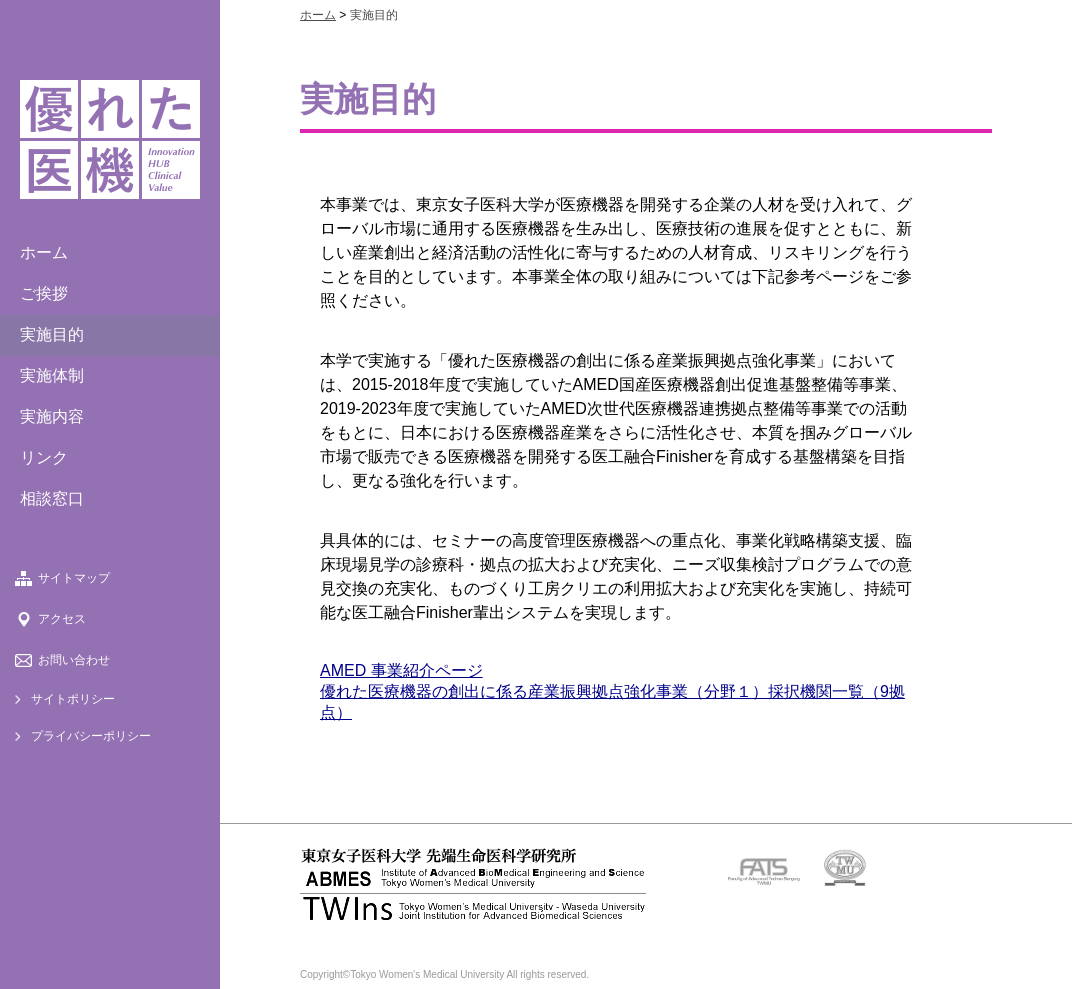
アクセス (62, 619)
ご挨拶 (44, 293)
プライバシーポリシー (91, 736)
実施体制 (52, 375)
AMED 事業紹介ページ (401, 670)
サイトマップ (74, 578)
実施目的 (52, 334)
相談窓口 (52, 498)
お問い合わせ (74, 660)
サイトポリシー (73, 699)
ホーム (44, 252)
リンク (44, 457)
